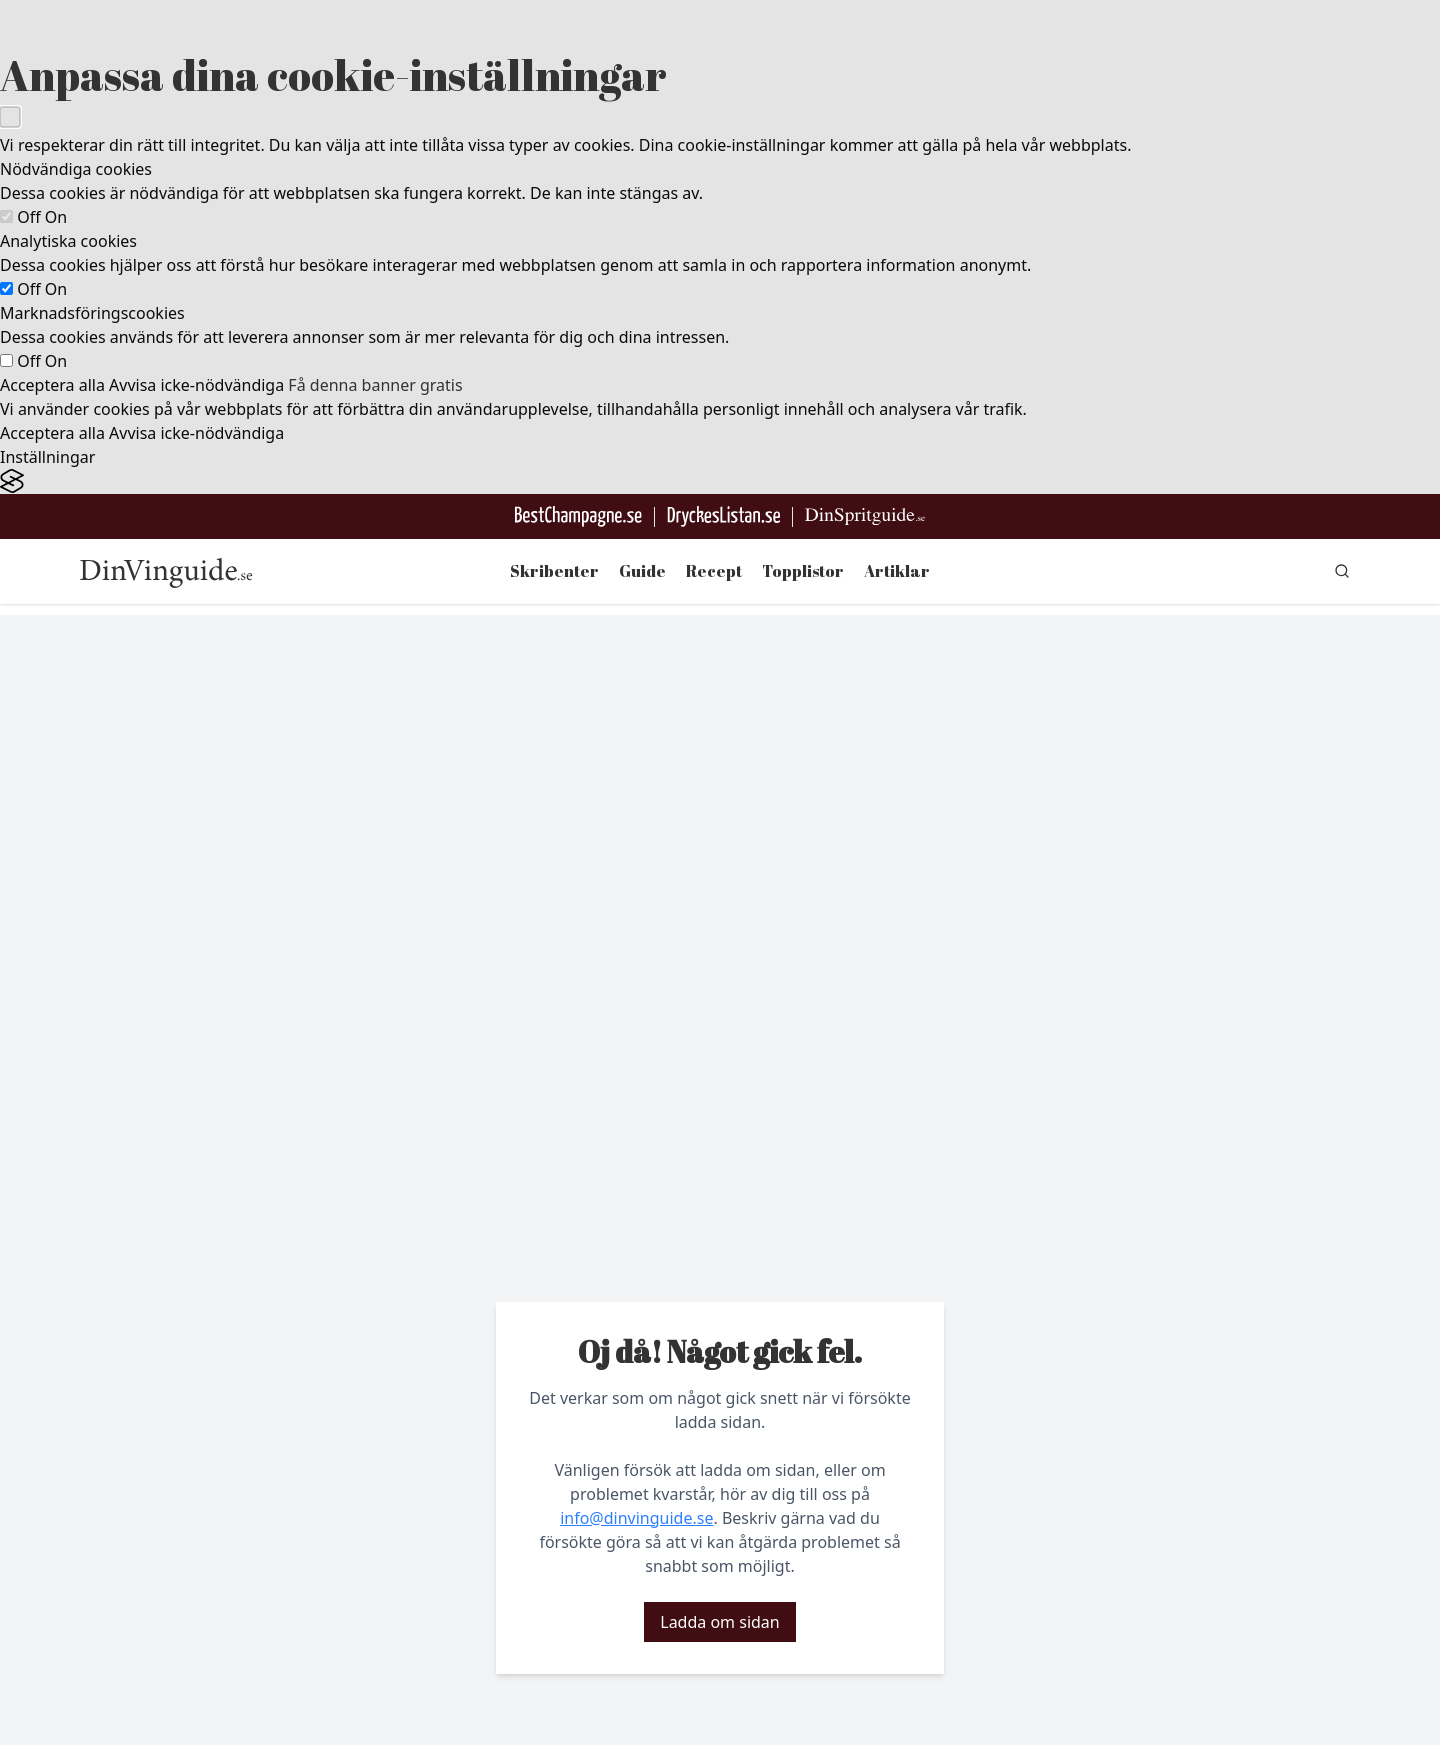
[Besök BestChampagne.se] (578, 516)
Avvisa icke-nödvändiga (196, 385)
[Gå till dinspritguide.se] (865, 516)
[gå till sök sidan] (1342, 571)
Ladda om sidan (719, 1622)
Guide (642, 571)
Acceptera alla (52, 385)
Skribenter (554, 571)
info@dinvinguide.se (636, 1518)
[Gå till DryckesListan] (723, 516)
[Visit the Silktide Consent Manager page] (720, 481)
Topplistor (803, 571)
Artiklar (897, 571)
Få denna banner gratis (375, 385)
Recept (714, 571)
